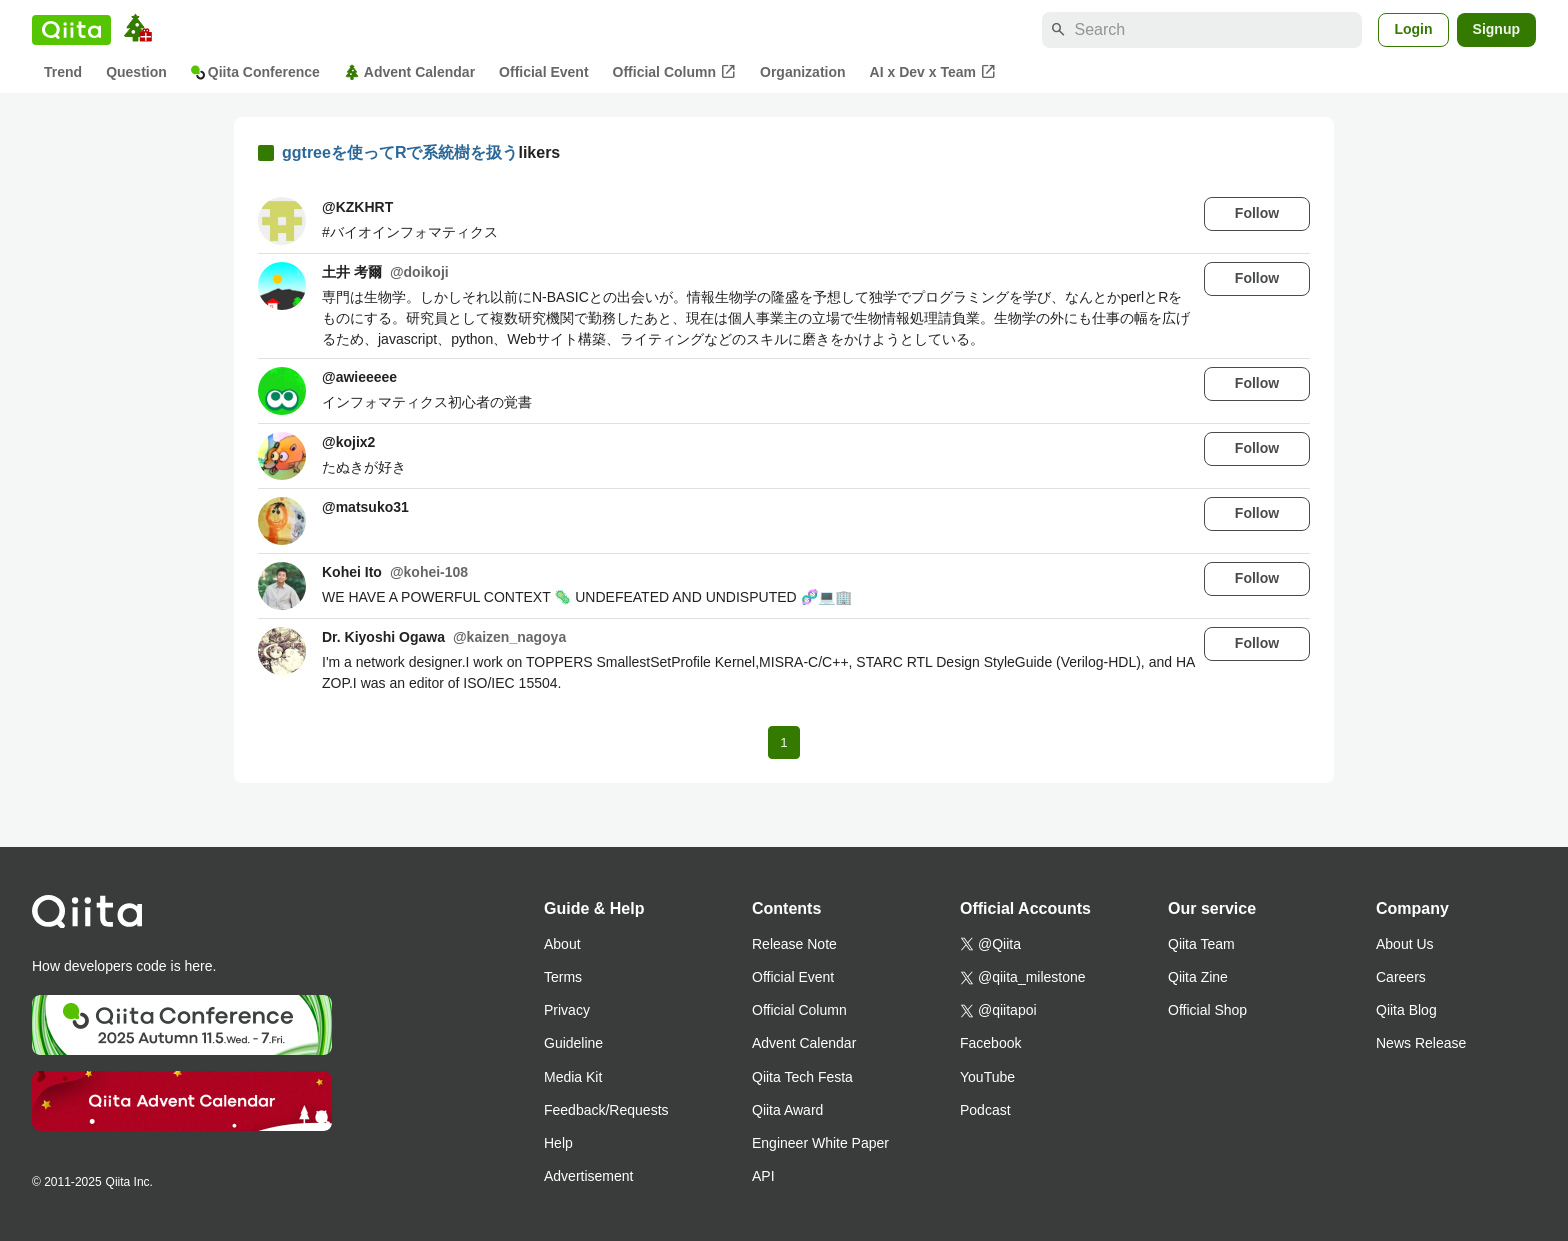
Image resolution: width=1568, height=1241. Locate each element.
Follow (1257, 213)
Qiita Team (1201, 944)
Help (558, 1143)
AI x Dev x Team (933, 72)
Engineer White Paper (820, 1143)
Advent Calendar (409, 72)
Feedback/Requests (606, 1110)
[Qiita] (71, 30)
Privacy (567, 1010)
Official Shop (1207, 1010)
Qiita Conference (255, 72)
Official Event (543, 72)
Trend (63, 72)
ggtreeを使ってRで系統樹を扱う (400, 152)
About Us (1405, 944)
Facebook (990, 1043)
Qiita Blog (1406, 1010)
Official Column (674, 72)
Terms (563, 977)
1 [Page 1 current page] (783, 742)
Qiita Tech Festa (802, 1077)
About (562, 944)
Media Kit (573, 1077)
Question (136, 72)
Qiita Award (787, 1110)
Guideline (573, 1043)
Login (1413, 29)
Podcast (985, 1110)
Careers (1401, 977)
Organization (803, 72)
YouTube (987, 1077)
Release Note (794, 944)
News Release (1421, 1043)
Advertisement (588, 1176)
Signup (1496, 29)
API (763, 1176)
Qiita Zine (1198, 977)
